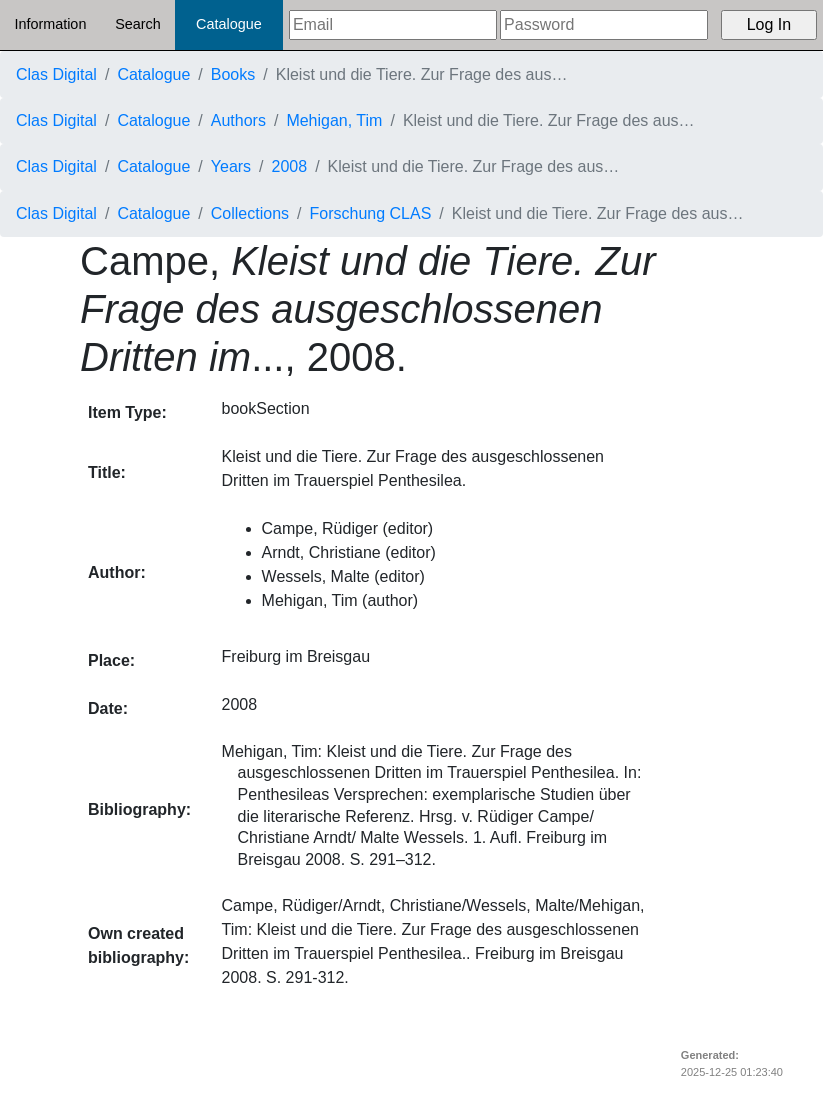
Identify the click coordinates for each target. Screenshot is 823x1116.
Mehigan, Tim (334, 120)
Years (231, 166)
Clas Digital (56, 74)
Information (50, 24)
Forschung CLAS (371, 213)
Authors (238, 120)
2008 (290, 166)
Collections (250, 213)
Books (233, 74)
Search (138, 24)
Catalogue (229, 24)
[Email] (393, 25)
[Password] (604, 25)
